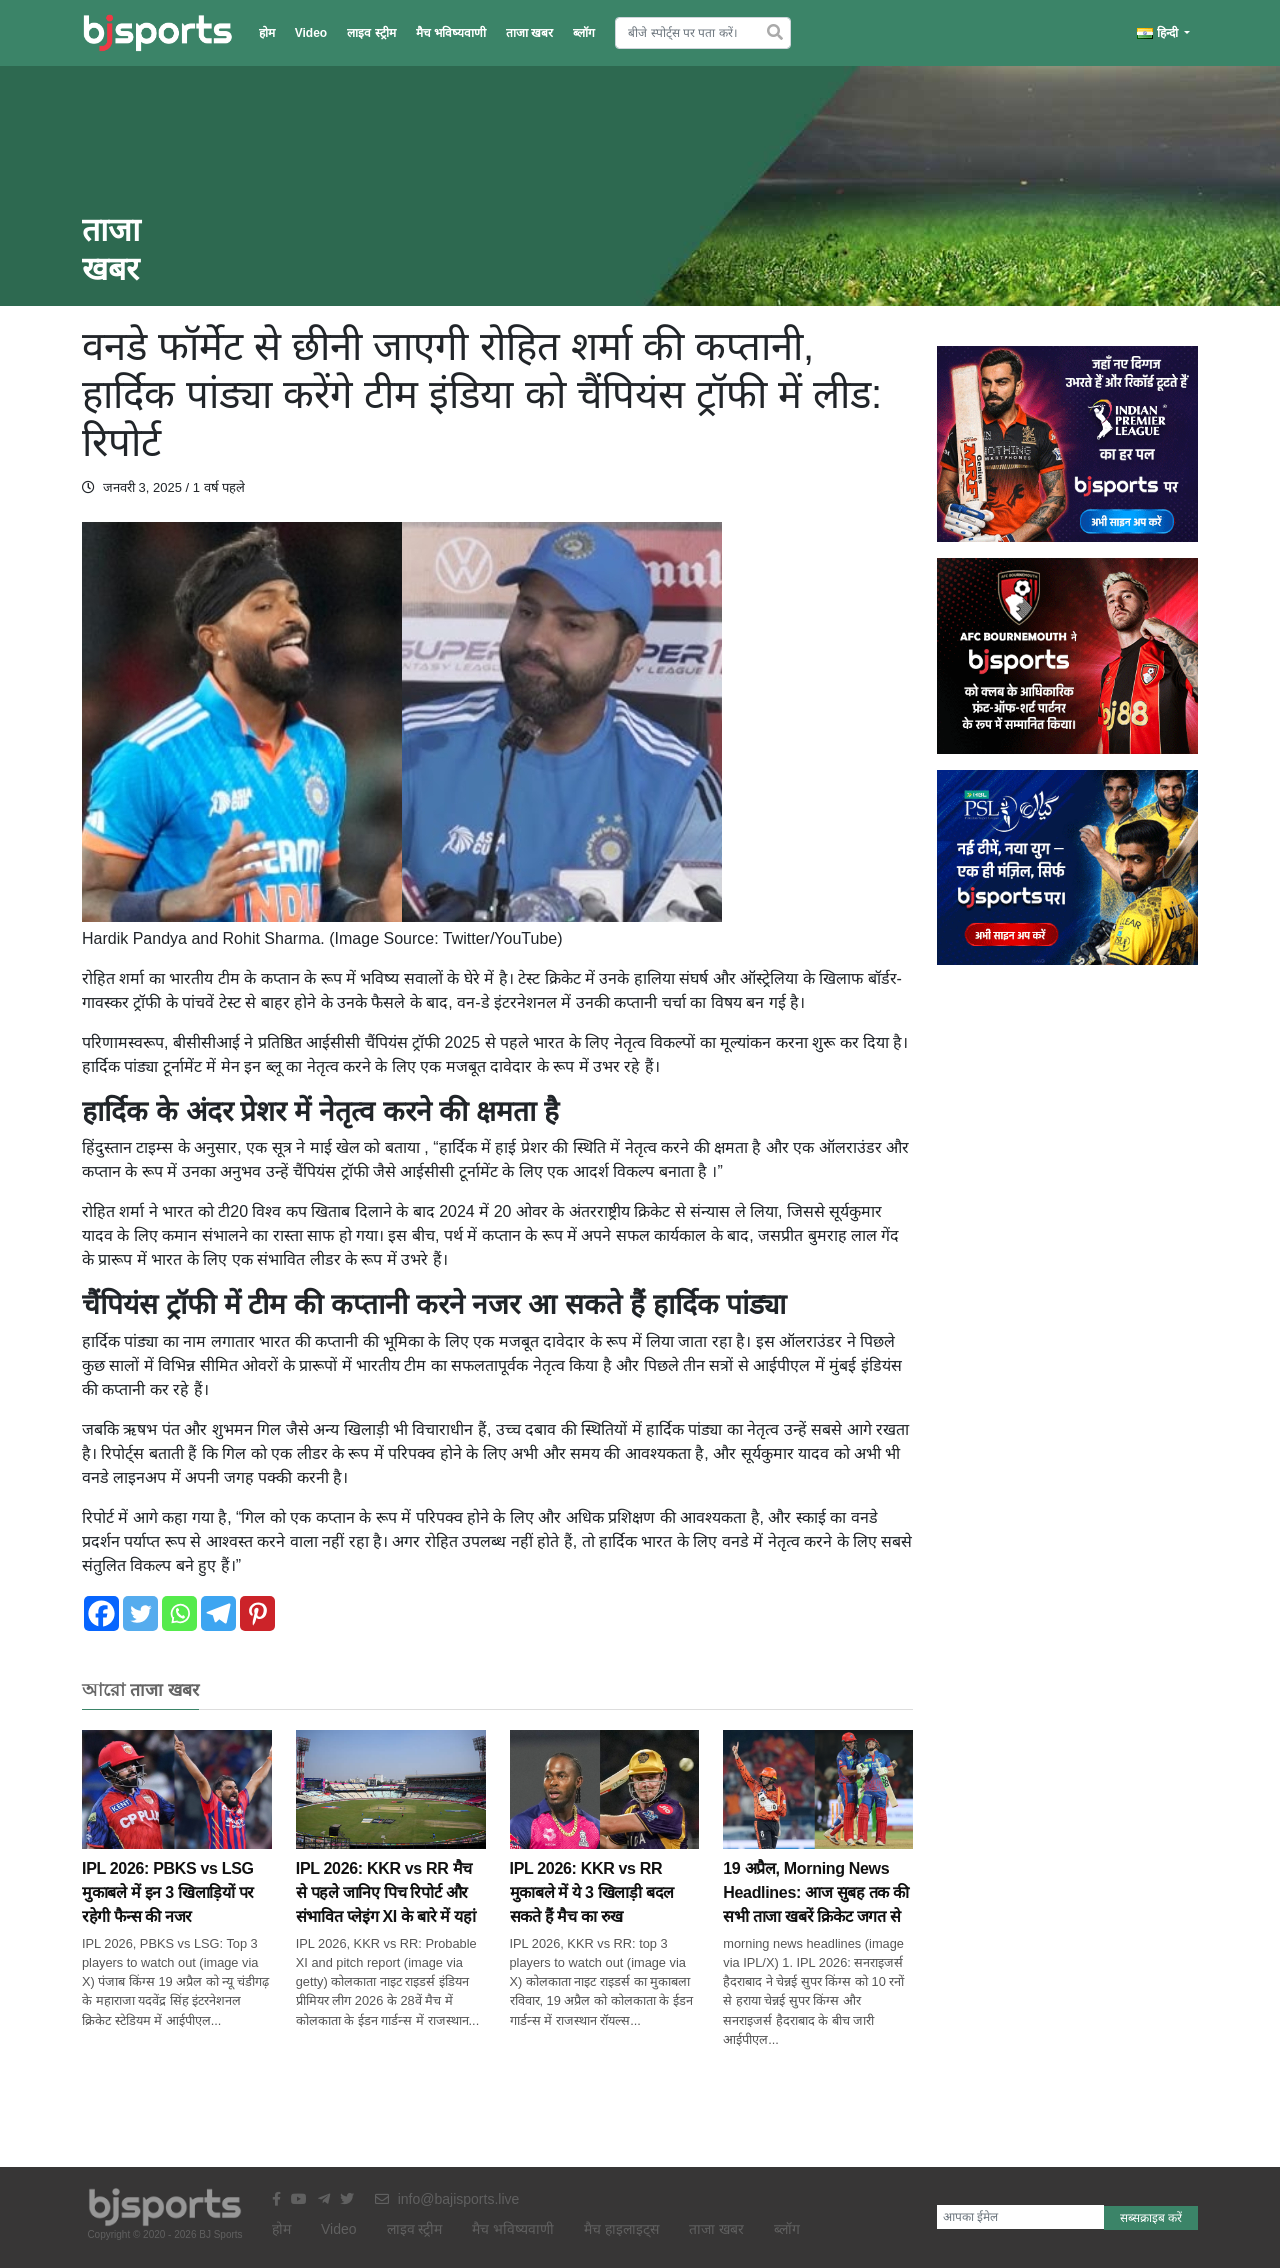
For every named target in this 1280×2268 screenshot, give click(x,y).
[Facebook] (101, 1613)
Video (311, 33)
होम (267, 33)
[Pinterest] (257, 1613)
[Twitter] (140, 1613)
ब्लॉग (584, 33)
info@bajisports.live (447, 2199)
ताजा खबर (529, 33)
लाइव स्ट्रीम (371, 33)
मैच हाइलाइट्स (621, 2229)
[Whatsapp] (179, 1613)
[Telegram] (218, 1613)
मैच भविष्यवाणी (451, 33)
